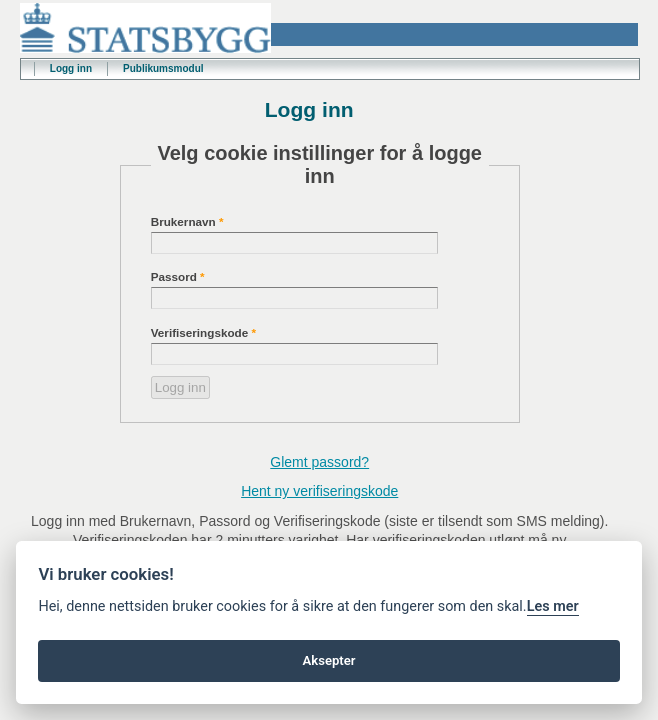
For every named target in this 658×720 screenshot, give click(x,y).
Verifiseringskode (203, 332)
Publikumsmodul (163, 68)
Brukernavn (187, 221)
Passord (178, 276)
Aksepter (328, 660)
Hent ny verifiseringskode (319, 491)
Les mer (553, 606)
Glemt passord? (319, 462)
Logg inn (71, 68)
